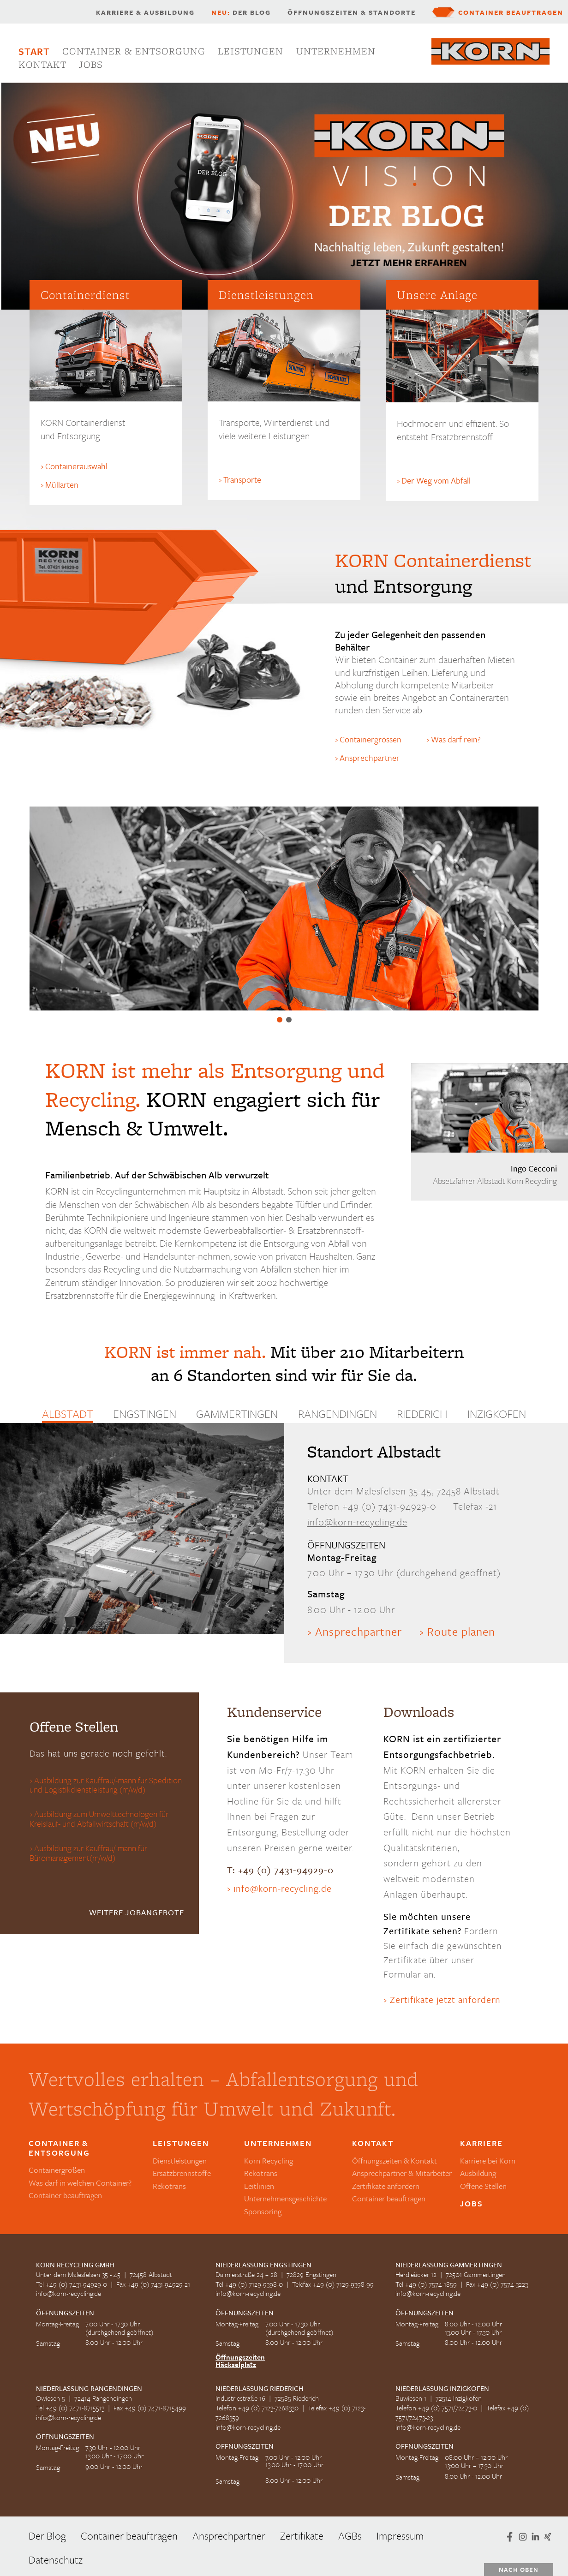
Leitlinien (259, 2186)
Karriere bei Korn (487, 2160)
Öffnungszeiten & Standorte (351, 12)
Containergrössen (370, 739)
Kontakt (42, 64)
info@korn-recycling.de (357, 1522)
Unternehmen (336, 51)
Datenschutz (56, 2559)
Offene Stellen (483, 2186)
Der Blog (241, 12)
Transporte (242, 479)
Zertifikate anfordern (385, 2186)
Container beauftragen (510, 12)
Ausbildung (478, 2173)
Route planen (461, 1631)
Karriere (481, 2143)
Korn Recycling (268, 2160)
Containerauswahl (76, 466)
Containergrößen (57, 2170)
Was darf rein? (456, 739)
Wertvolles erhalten (279, 1019)
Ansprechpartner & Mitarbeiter (402, 2173)
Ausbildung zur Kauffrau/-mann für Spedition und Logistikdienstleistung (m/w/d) (106, 1785)
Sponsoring (262, 2211)
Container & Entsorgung (133, 51)
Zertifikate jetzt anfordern (445, 1999)
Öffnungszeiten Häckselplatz (240, 2360)
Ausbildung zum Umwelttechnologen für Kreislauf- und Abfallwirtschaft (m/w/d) (99, 1819)
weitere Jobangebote (136, 1912)
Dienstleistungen (180, 2160)
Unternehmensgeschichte (285, 2198)
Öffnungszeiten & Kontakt (394, 2160)
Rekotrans (169, 2186)
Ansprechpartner (370, 758)
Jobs (91, 64)
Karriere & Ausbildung (145, 12)
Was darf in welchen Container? (80, 2183)
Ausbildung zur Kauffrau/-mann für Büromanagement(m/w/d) (88, 1853)
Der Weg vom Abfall (436, 480)
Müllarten (61, 484)
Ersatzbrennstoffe (289, 1019)
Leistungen (250, 51)
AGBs (350, 2535)
